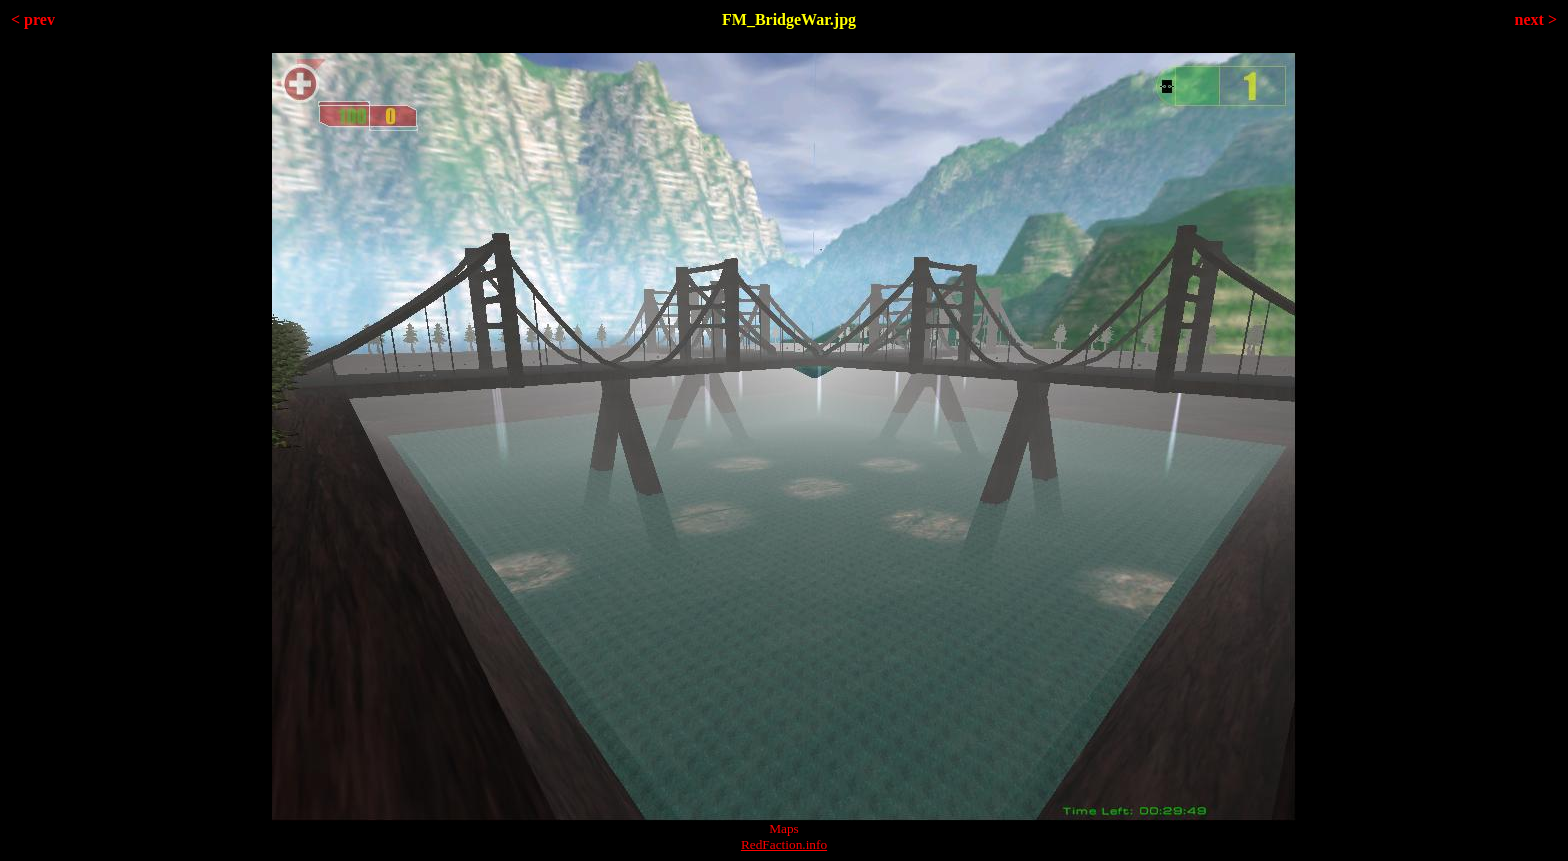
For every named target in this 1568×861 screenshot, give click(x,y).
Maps (784, 828)
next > (1536, 19)
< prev (33, 19)
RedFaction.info (784, 844)
